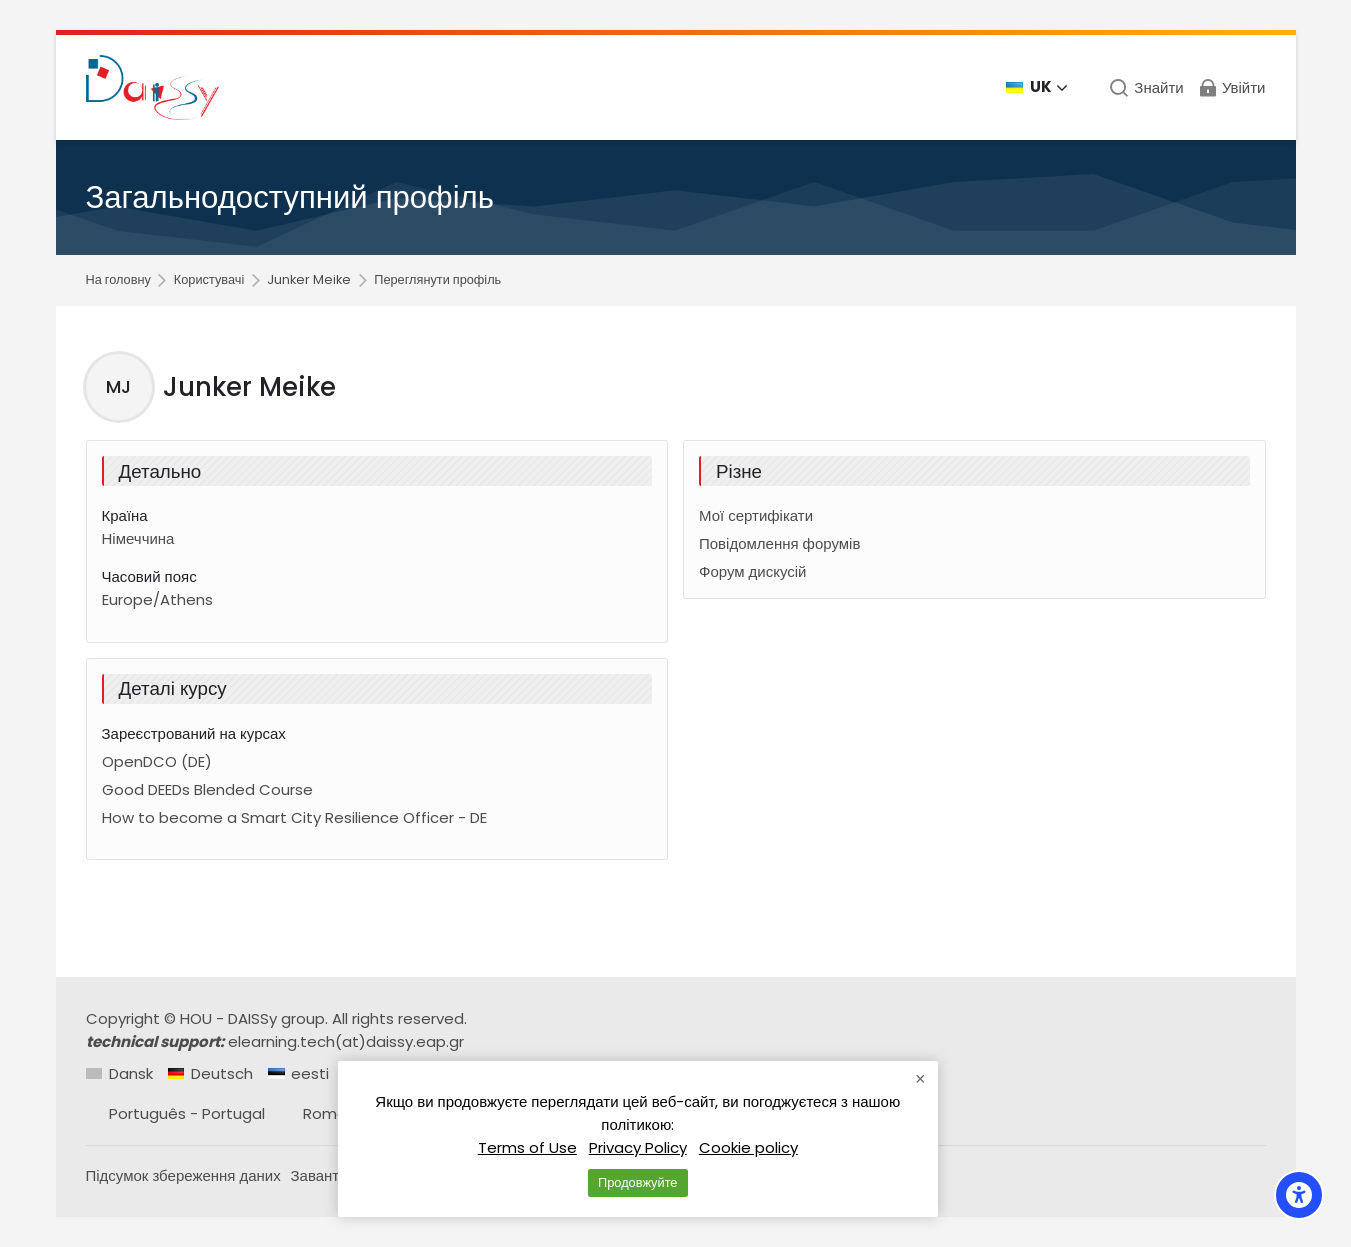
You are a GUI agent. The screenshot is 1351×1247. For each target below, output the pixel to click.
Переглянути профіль (437, 280)
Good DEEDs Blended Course (207, 789)
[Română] (323, 1113)
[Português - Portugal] (175, 1113)
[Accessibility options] (1299, 1195)
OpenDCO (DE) (157, 761)
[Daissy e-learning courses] (153, 87)
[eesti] (298, 1073)
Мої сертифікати (756, 515)
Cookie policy (748, 1147)
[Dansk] (119, 1073)
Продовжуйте (637, 1182)
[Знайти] (1146, 87)
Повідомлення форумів (779, 543)
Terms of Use (527, 1147)
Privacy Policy (638, 1147)
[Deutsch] (210, 1073)
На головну (118, 280)
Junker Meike (309, 280)
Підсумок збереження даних (183, 1175)
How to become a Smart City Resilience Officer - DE (294, 817)
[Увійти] (1231, 87)
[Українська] (1037, 88)
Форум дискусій (752, 571)
